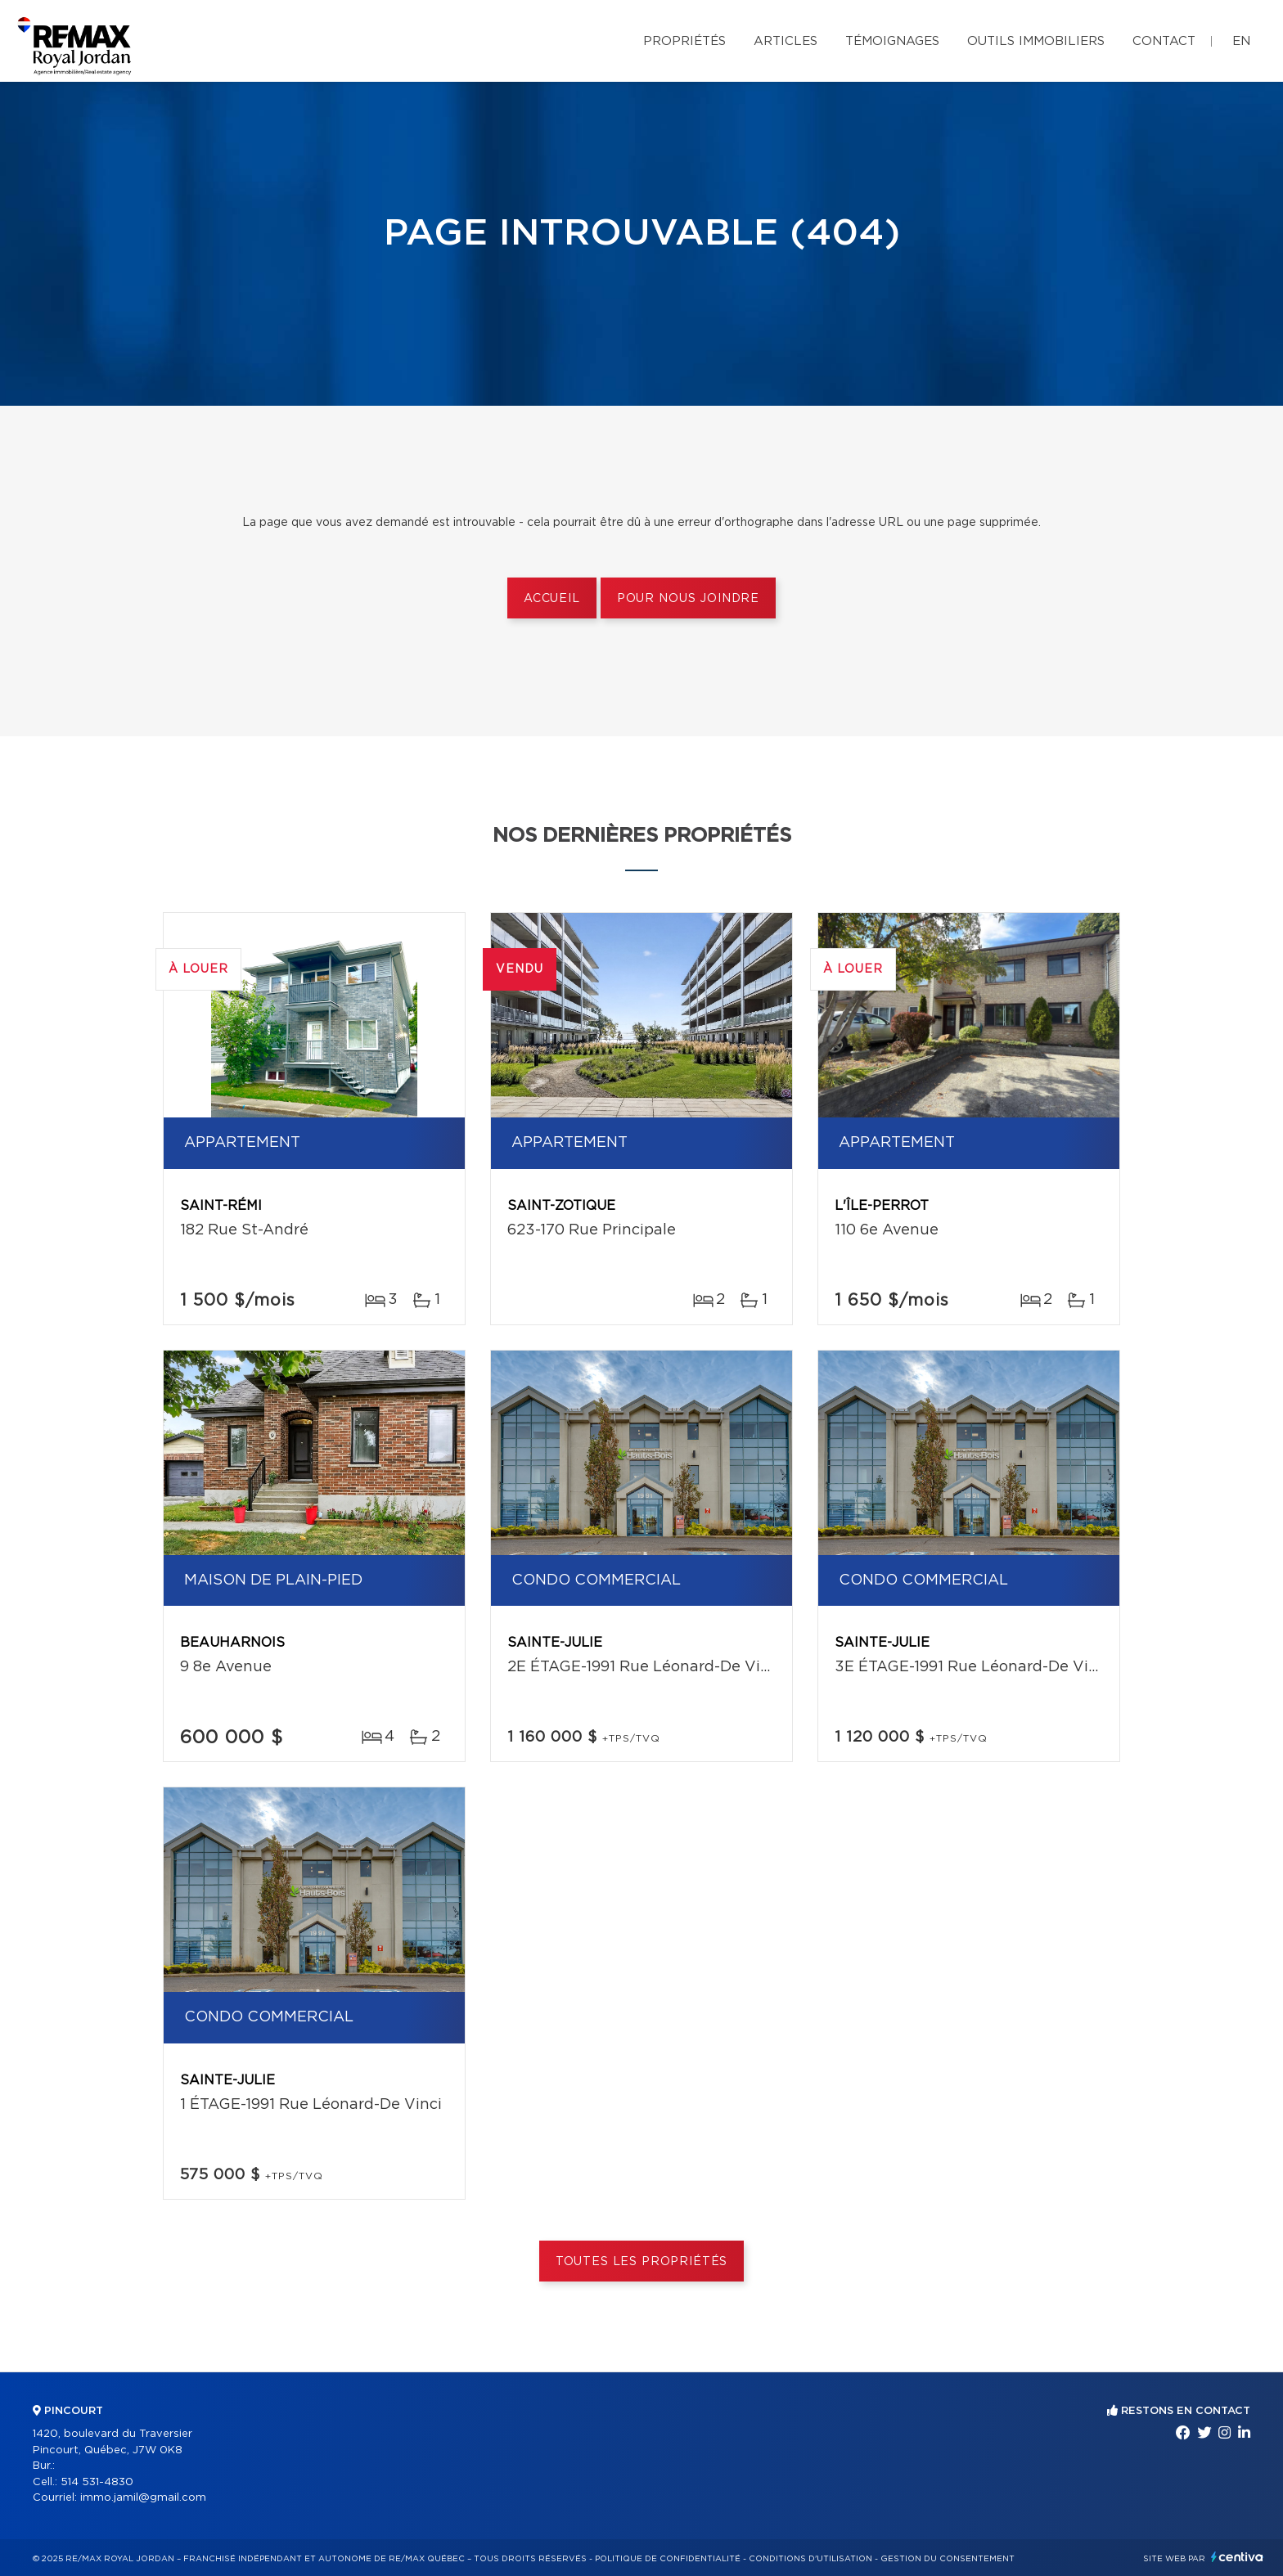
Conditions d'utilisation (810, 2559)
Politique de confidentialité (668, 2559)
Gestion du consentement (947, 2559)
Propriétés (684, 41)
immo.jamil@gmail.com (143, 2498)
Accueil (552, 599)
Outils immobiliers (1036, 41)
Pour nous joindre (688, 599)
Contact (1163, 41)
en (1241, 41)
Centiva (1237, 2556)
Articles (785, 41)
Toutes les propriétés (642, 2262)
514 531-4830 (97, 2482)
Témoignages (892, 41)
